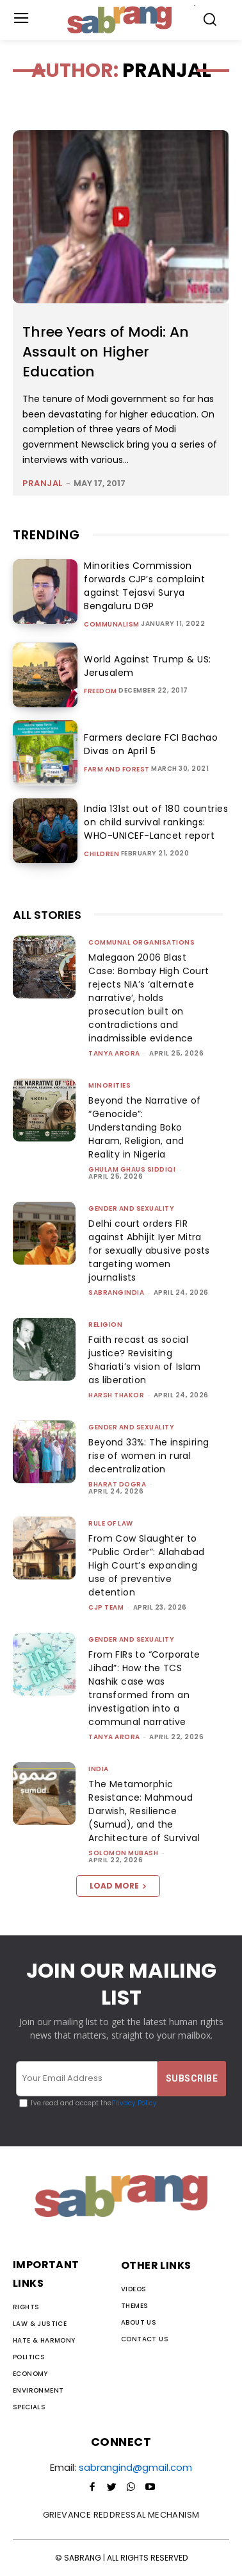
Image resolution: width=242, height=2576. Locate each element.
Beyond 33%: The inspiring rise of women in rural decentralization (148, 1456)
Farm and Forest (117, 769)
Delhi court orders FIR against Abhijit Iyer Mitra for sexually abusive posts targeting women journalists (148, 1250)
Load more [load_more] (118, 1885)
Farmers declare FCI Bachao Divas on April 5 (151, 744)
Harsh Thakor (116, 1395)
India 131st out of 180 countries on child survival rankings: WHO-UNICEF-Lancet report (156, 822)
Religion (105, 1324)
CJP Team (106, 1607)
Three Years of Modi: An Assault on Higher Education (105, 352)
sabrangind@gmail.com (135, 2467)
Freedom (100, 691)
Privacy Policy (134, 2103)
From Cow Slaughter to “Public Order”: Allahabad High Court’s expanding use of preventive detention (146, 1565)
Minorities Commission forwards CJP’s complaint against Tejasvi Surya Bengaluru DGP (144, 585)
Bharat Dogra (117, 1484)
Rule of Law (110, 1523)
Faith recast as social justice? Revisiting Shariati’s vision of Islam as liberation (144, 1359)
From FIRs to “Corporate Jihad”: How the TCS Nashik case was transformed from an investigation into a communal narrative (144, 1688)
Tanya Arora (114, 1053)
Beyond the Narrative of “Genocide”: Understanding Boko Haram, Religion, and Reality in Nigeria (144, 1127)
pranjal (42, 483)
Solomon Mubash (123, 1853)
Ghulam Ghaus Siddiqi (131, 1169)
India (98, 1769)
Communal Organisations (141, 942)
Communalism (112, 624)
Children (101, 854)
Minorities (109, 1085)
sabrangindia (116, 1292)
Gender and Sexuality (131, 1208)
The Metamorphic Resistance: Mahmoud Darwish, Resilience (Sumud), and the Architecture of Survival (144, 1811)
